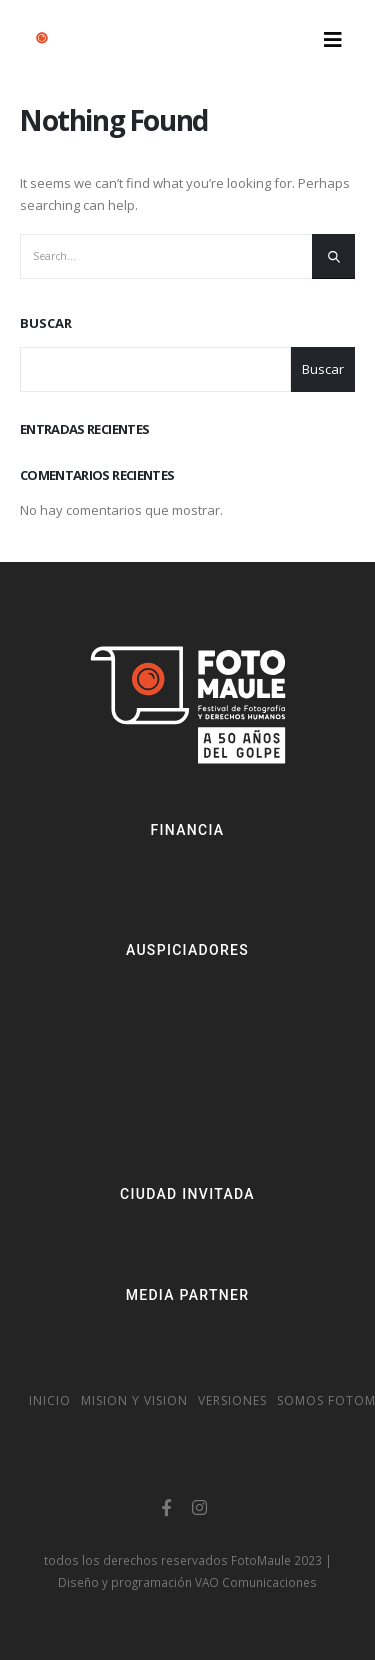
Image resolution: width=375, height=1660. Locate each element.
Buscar (46, 323)
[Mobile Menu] (333, 40)
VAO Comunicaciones (256, 1582)
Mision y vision (134, 1400)
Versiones (232, 1400)
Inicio (50, 1400)
